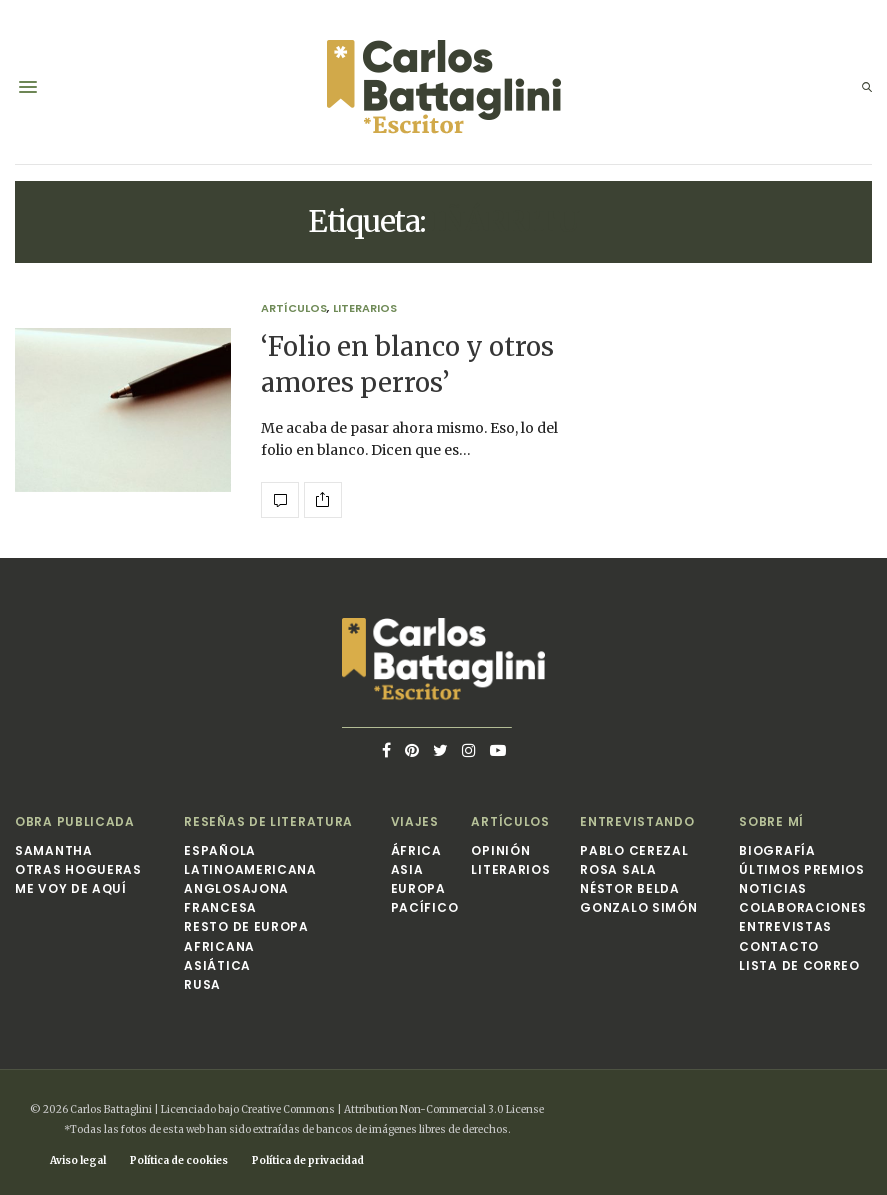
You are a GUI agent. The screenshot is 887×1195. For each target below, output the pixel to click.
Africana (219, 946)
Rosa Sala (618, 869)
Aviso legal (78, 1160)
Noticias (773, 888)
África (416, 850)
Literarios (365, 308)
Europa (418, 888)
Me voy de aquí (71, 888)
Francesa (220, 907)
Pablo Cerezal (634, 850)
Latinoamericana (250, 869)
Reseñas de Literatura (268, 821)
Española (220, 850)
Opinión (500, 850)
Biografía (777, 850)
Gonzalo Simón (638, 907)
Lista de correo (799, 965)
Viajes (415, 821)
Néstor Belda (629, 888)
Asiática (217, 965)
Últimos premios (802, 869)
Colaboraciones (803, 907)
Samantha (54, 850)
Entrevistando (637, 821)
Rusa (202, 984)
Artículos (294, 308)
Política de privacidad (308, 1160)
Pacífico (425, 907)
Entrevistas (785, 926)
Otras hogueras (78, 869)
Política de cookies (179, 1160)
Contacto (779, 946)
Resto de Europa (246, 926)
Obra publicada (75, 821)
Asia (407, 869)
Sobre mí (771, 821)
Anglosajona (236, 888)
